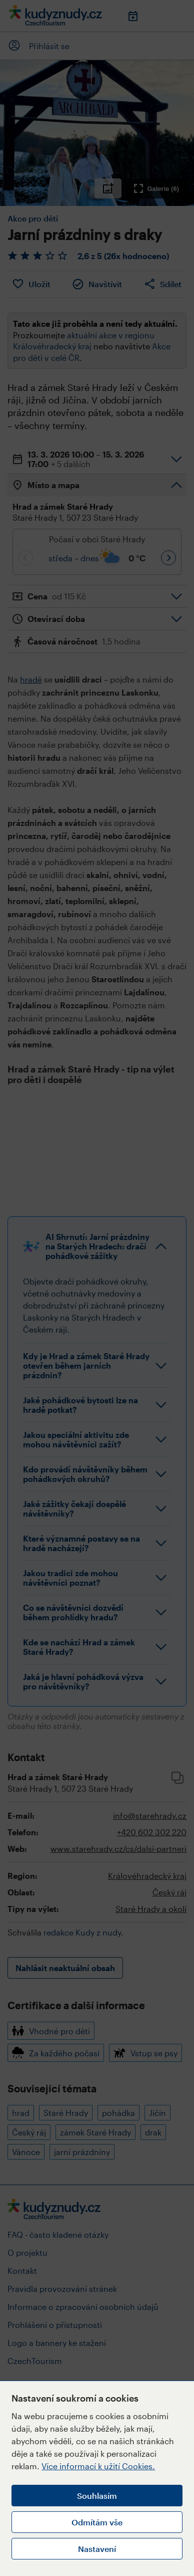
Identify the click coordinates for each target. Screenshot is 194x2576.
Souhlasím (97, 2495)
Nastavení (97, 2548)
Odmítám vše (97, 2522)
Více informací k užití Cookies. (98, 2466)
